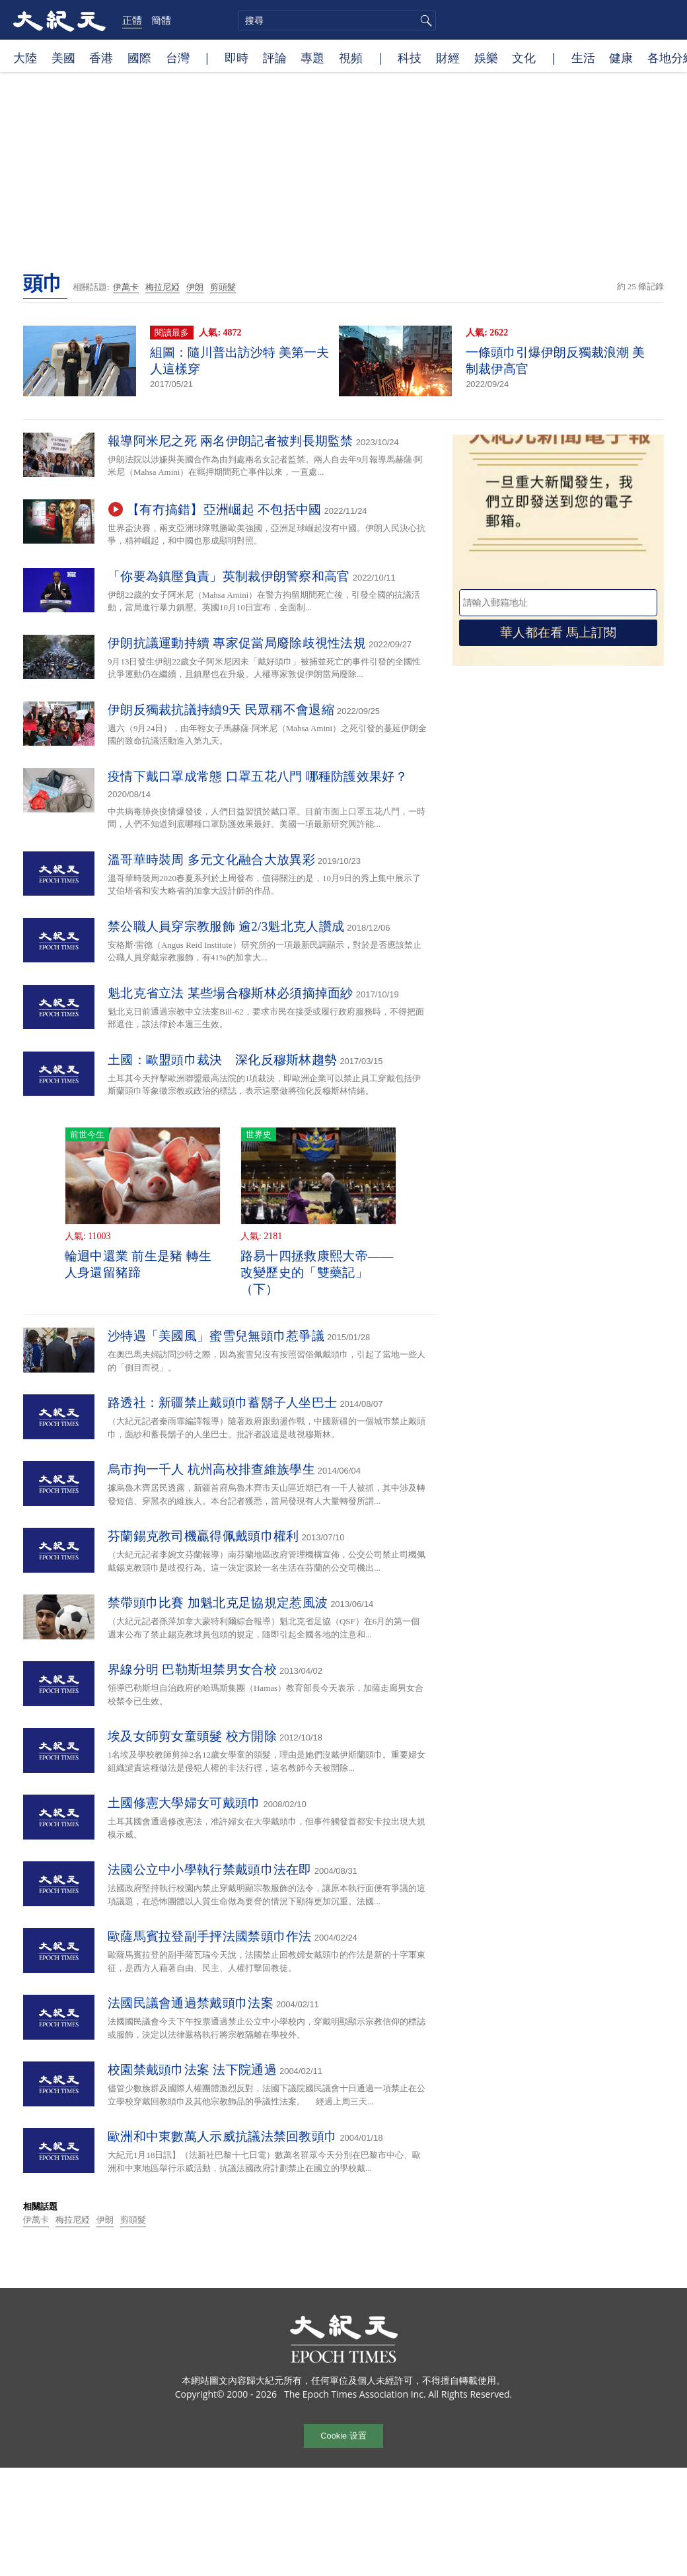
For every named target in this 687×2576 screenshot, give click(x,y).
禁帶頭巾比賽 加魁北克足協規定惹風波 (218, 1603)
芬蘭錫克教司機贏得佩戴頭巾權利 (203, 1536)
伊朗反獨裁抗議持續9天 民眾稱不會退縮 (221, 710)
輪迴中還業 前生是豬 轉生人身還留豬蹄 (138, 1264)
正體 (132, 19)
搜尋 (424, 20)
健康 (621, 57)
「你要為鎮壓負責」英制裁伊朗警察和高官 (229, 576)
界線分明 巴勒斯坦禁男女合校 (192, 1669)
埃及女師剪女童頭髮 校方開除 (192, 1736)
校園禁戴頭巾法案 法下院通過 (192, 2070)
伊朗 (194, 287)
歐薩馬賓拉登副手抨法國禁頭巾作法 (210, 1936)
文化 (524, 57)
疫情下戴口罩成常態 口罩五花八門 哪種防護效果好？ (258, 776)
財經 (448, 57)
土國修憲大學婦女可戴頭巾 (184, 1803)
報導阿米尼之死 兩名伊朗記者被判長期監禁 (230, 441)
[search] (337, 20)
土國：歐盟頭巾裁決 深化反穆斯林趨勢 (222, 1060)
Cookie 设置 (343, 2436)
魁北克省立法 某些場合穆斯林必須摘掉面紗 (230, 993)
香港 (101, 57)
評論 (275, 57)
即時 (236, 57)
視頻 (351, 57)
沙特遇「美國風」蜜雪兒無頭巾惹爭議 (216, 1336)
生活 (583, 57)
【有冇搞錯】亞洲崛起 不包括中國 (224, 510)
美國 (63, 57)
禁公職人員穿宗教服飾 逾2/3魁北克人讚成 (226, 926)
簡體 (161, 19)
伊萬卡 (126, 287)
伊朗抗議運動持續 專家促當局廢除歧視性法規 (237, 643)
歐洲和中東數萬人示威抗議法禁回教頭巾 (222, 2136)
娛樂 (486, 57)
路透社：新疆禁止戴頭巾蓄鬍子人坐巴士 (222, 1403)
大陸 (25, 57)
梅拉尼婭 (162, 287)
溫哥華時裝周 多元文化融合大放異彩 (211, 860)
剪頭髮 (223, 287)
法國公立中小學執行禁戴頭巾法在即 (210, 1870)
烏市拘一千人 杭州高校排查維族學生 (211, 1469)
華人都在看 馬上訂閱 (558, 632)
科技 (409, 57)
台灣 (178, 57)
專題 (312, 57)
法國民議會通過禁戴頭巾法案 (190, 2003)
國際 (139, 57)
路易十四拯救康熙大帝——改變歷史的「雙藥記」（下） (317, 1272)
